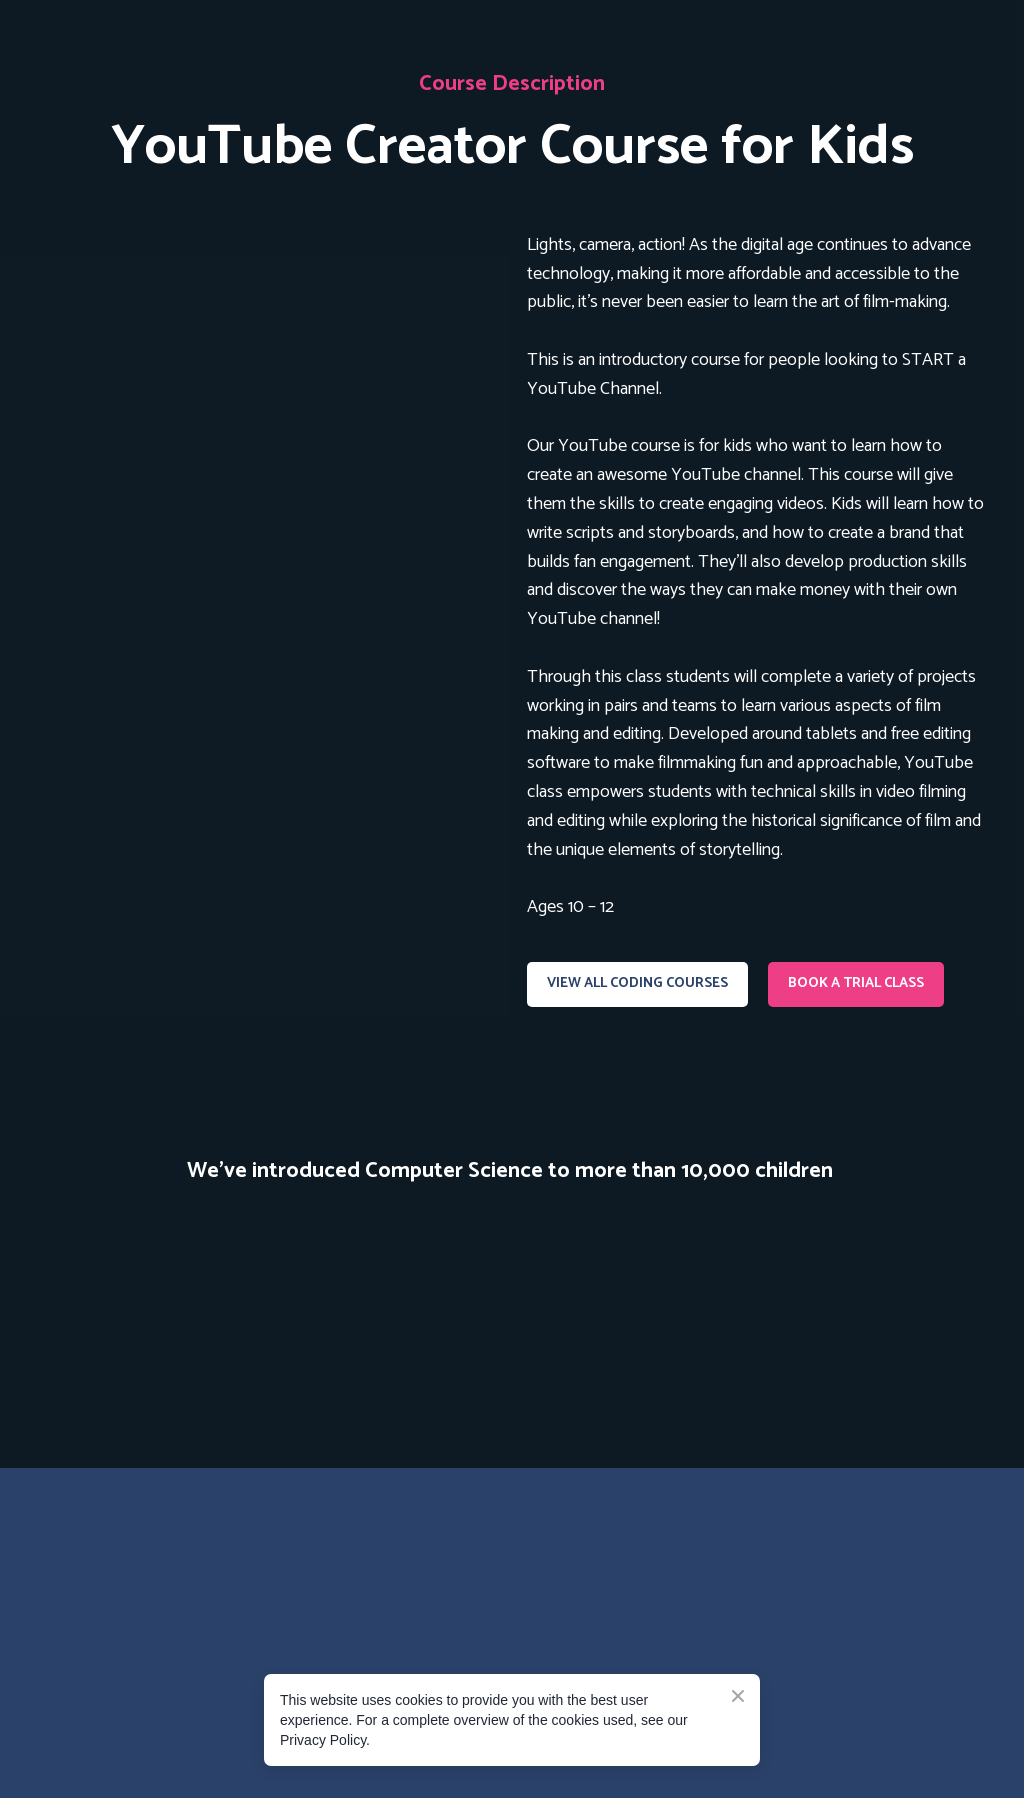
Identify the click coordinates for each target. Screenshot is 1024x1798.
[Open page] (268, 372)
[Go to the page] (187, 1567)
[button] (637, 984)
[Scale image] (99, 1276)
